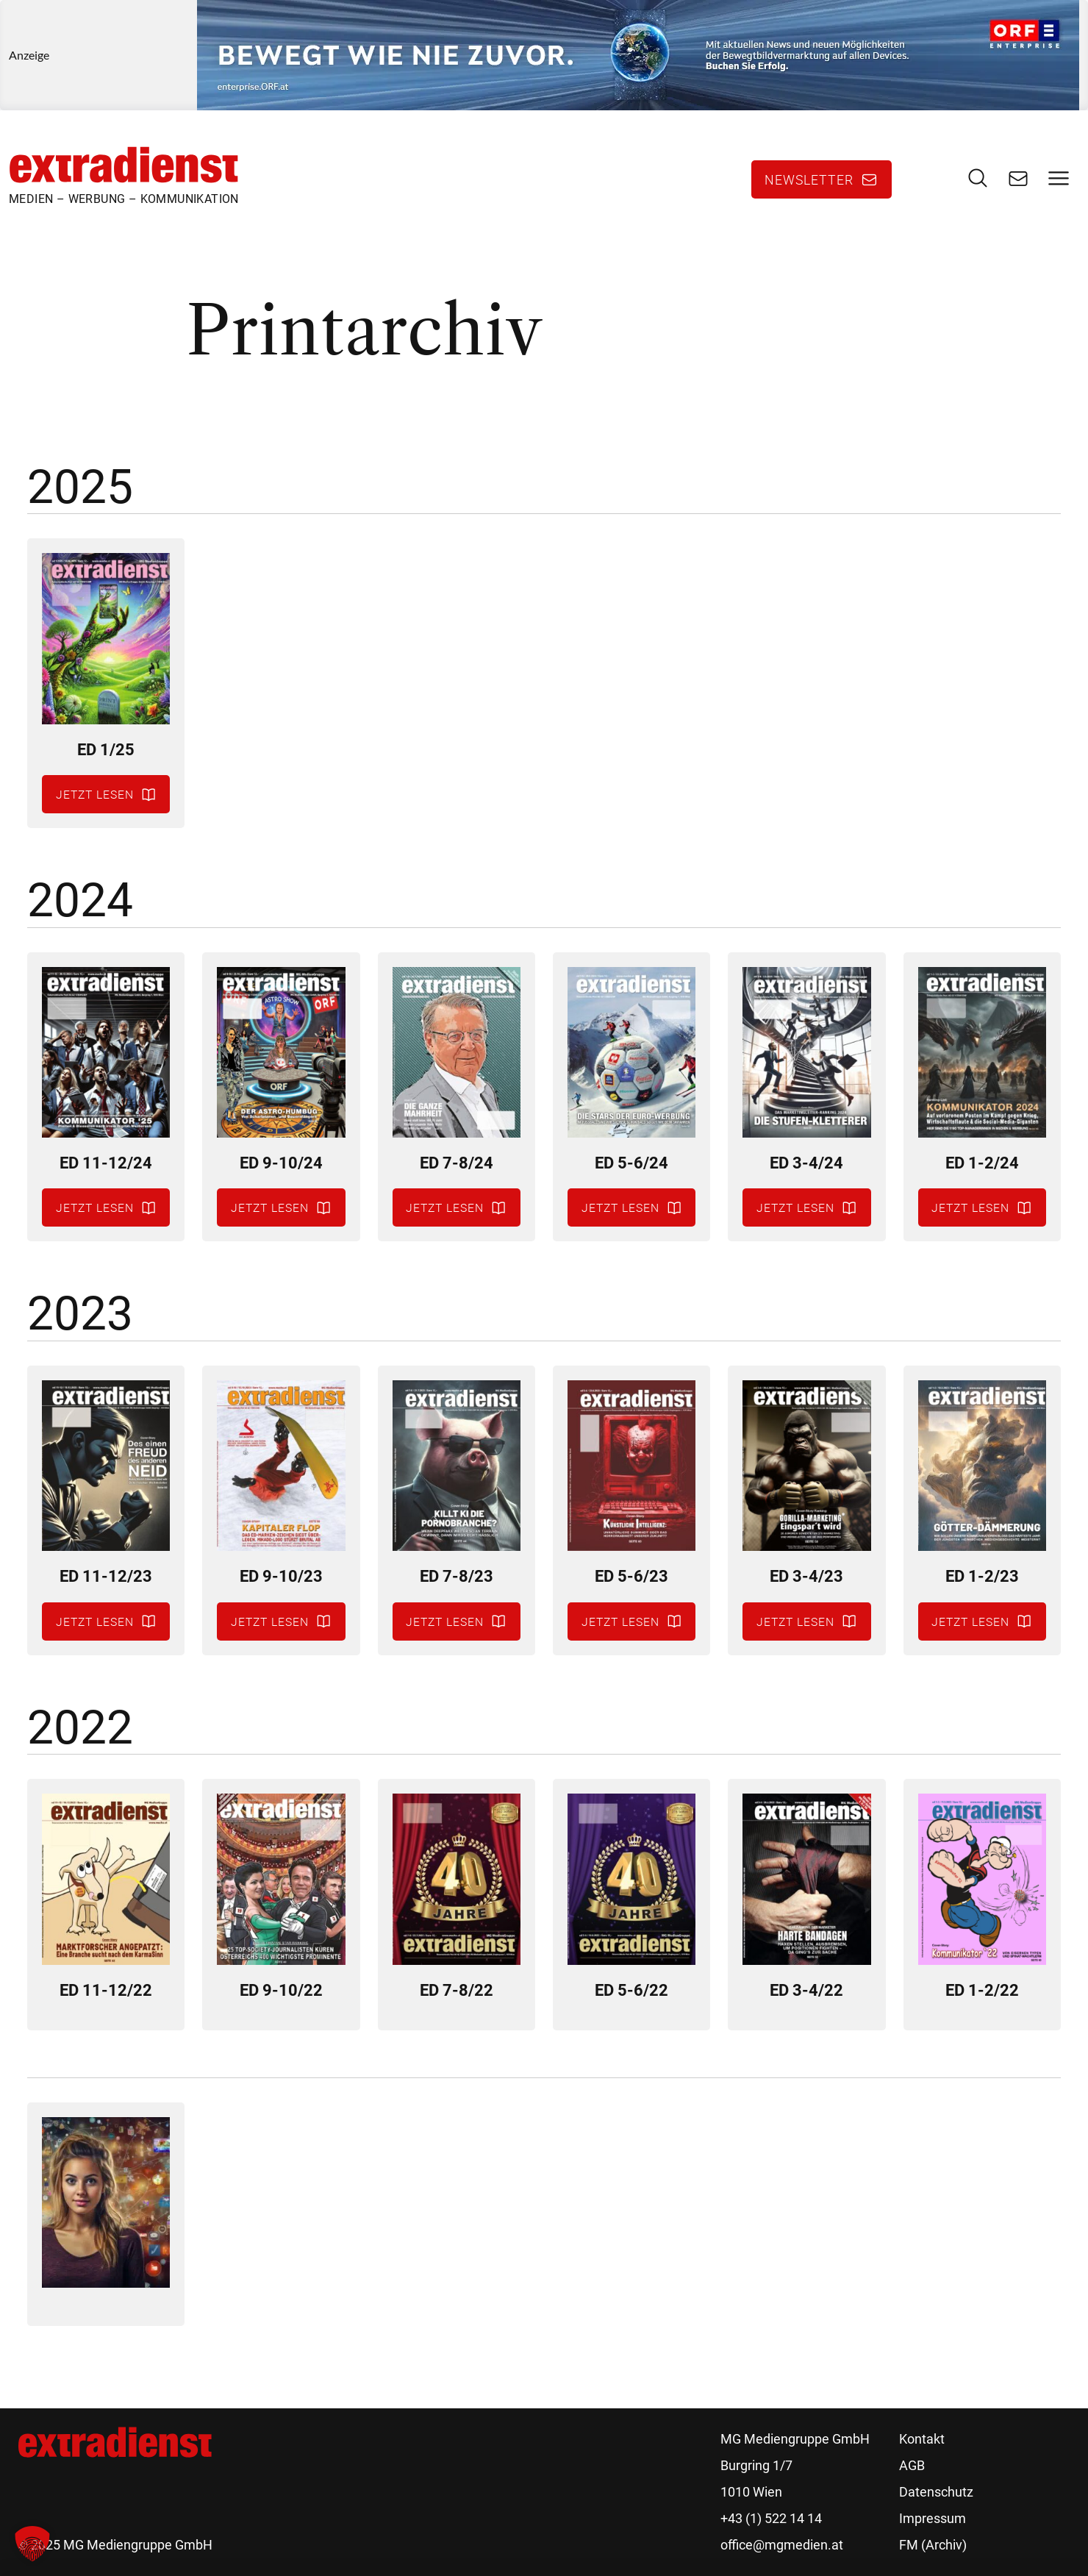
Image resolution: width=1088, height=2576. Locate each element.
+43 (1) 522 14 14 (771, 2518)
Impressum (932, 2518)
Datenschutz (936, 2492)
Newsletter (809, 179)
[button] (32, 2543)
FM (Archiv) (933, 2544)
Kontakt (922, 2439)
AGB (912, 2465)
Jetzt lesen (95, 794)
